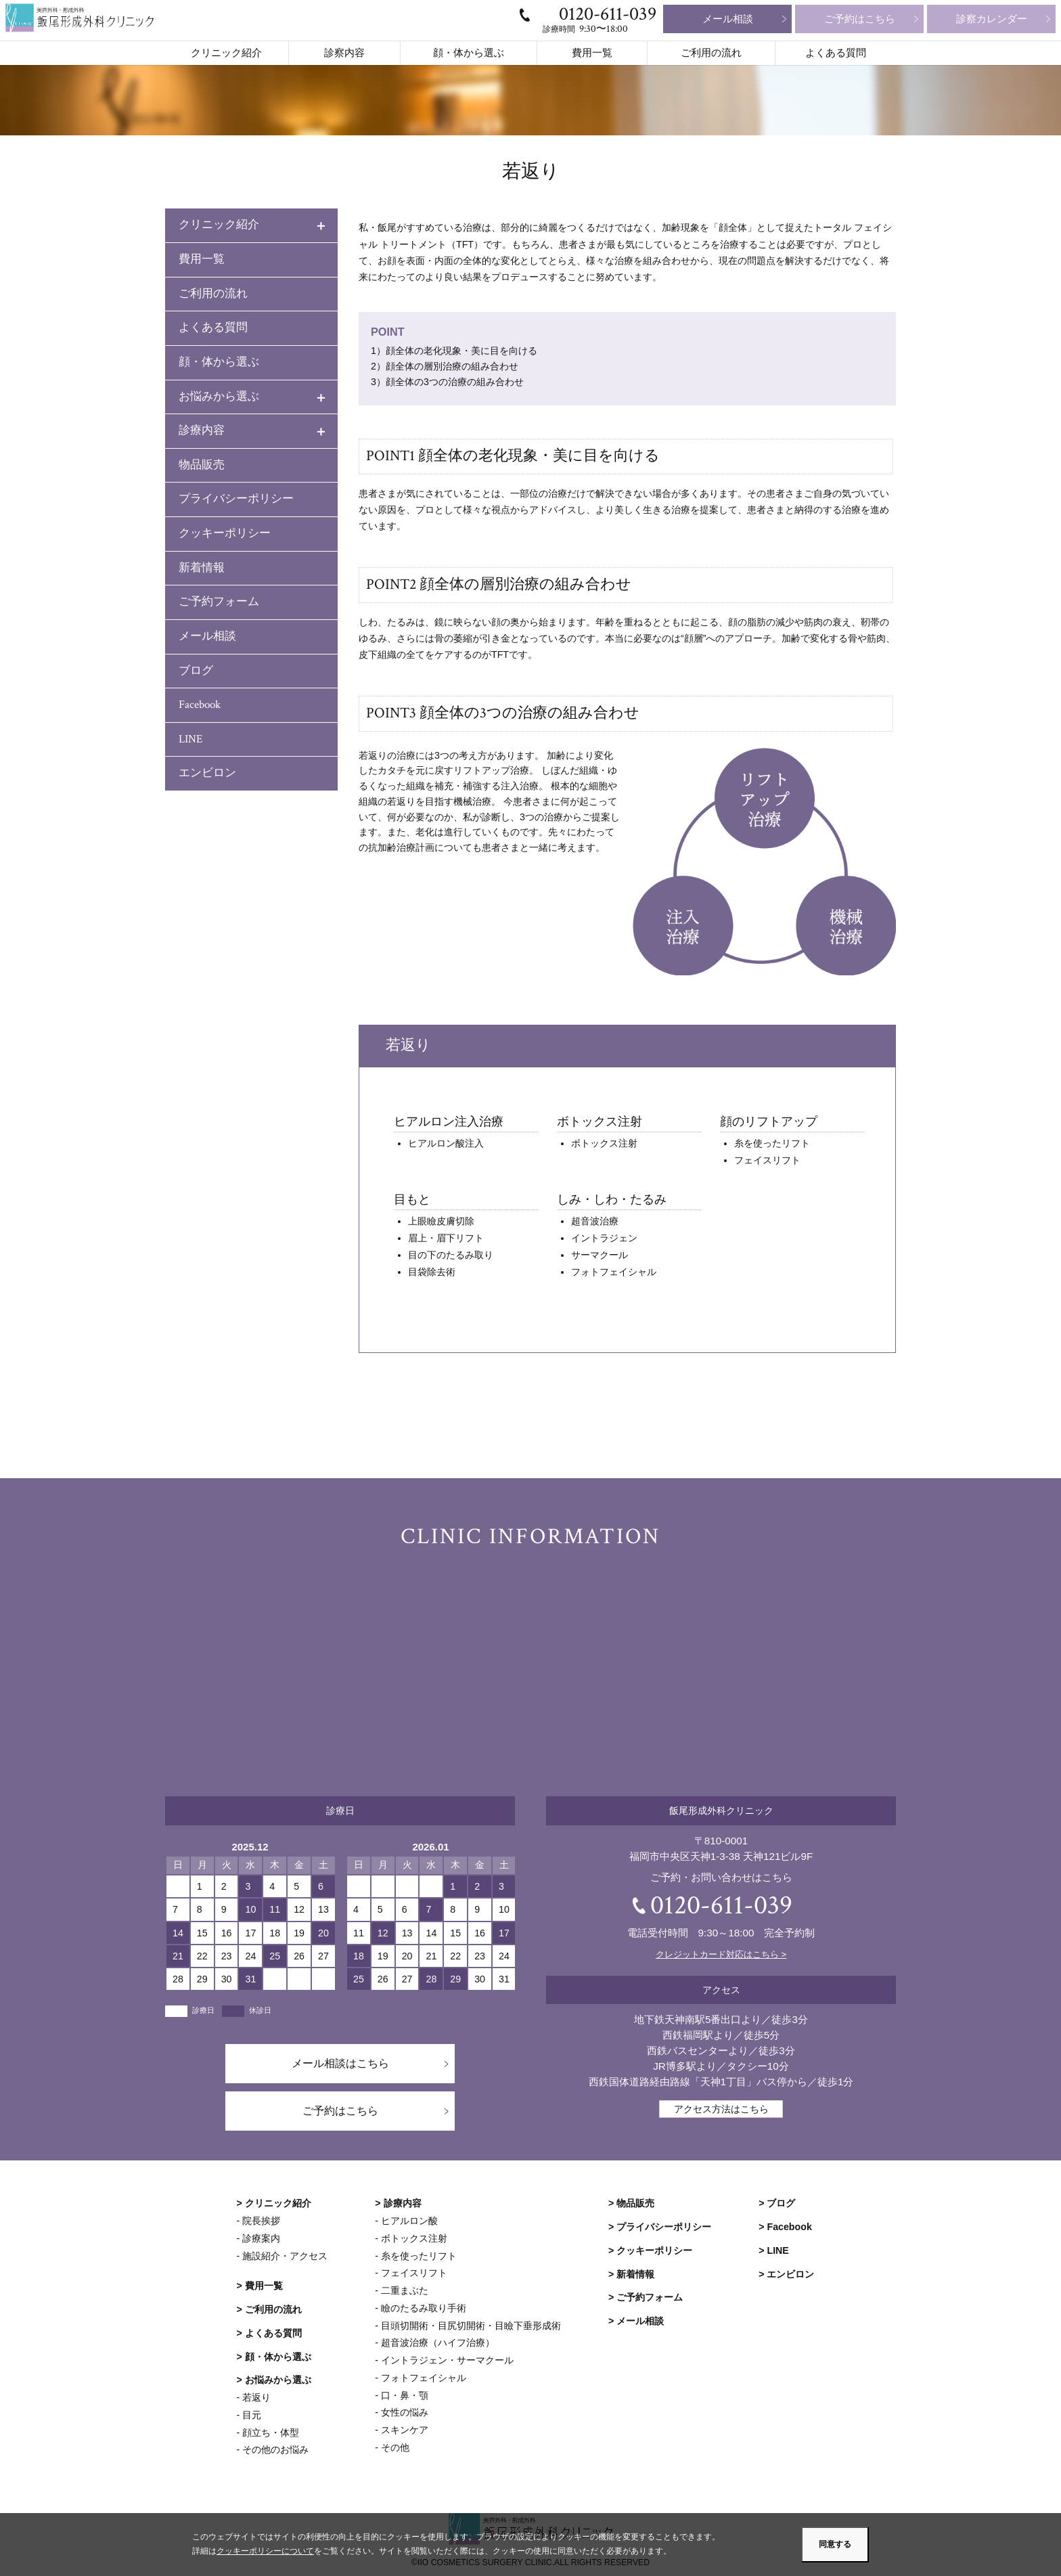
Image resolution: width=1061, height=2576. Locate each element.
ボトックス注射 (604, 1144)
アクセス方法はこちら (721, 2108)
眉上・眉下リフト (446, 1239)
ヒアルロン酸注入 (446, 1144)
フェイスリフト (767, 1161)
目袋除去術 (431, 1272)
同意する (835, 2544)
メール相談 (727, 18)
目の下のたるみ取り (450, 1255)
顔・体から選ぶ (468, 53)
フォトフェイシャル (613, 1272)
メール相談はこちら (340, 2063)
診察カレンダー (991, 18)
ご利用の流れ (711, 53)
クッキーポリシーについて (265, 2551)
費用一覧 (592, 53)
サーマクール (599, 1255)
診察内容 (344, 53)
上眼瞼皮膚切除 (441, 1222)
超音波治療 (594, 1222)
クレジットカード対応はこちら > (721, 1954)
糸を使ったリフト (772, 1144)
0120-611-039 (607, 13)
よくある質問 (835, 53)
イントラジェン (604, 1239)
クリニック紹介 (226, 53)
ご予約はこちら (859, 18)
